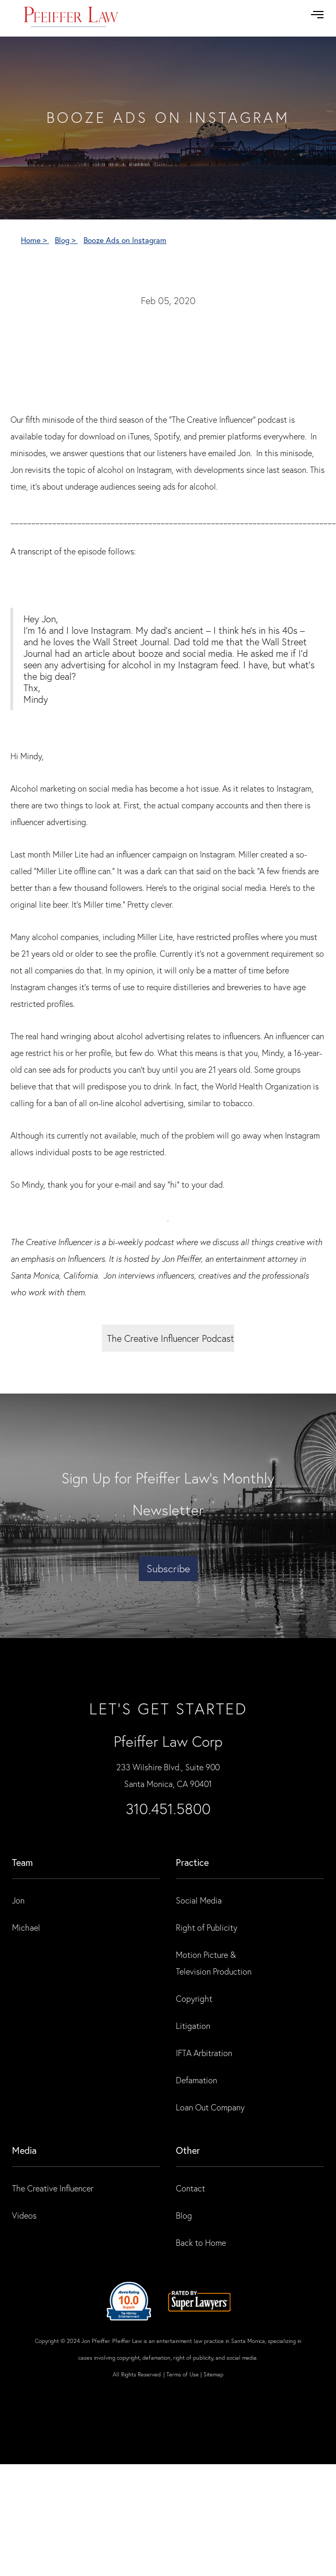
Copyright (194, 1998)
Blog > (66, 240)
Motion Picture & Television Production (213, 1963)
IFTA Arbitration (204, 2052)
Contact (190, 2188)
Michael (26, 1927)
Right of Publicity (206, 1927)
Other (188, 2150)
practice (192, 1862)
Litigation (193, 2025)
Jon (18, 1900)
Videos (24, 2215)
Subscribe (168, 1568)
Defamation (196, 2079)
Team (22, 1862)
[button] (317, 14)
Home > (35, 240)
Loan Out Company (210, 2107)
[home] (71, 18)
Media (24, 2150)
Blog (184, 2215)
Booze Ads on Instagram (124, 240)
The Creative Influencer (52, 2188)
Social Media (199, 1900)
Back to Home (201, 2242)
